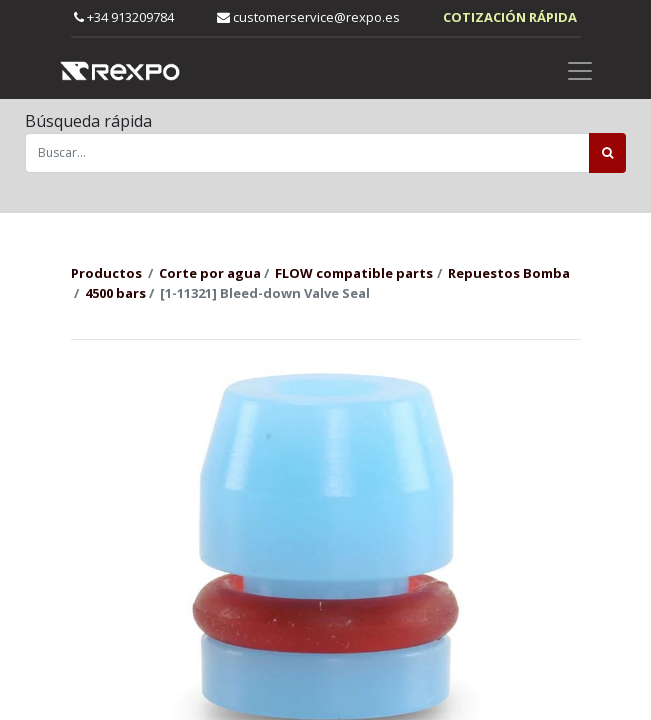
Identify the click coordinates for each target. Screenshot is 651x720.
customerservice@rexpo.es (308, 17)
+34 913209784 (124, 17)
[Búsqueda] (607, 153)
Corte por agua (210, 273)
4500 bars (115, 293)
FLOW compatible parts (354, 273)
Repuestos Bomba (509, 273)
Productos (106, 273)
